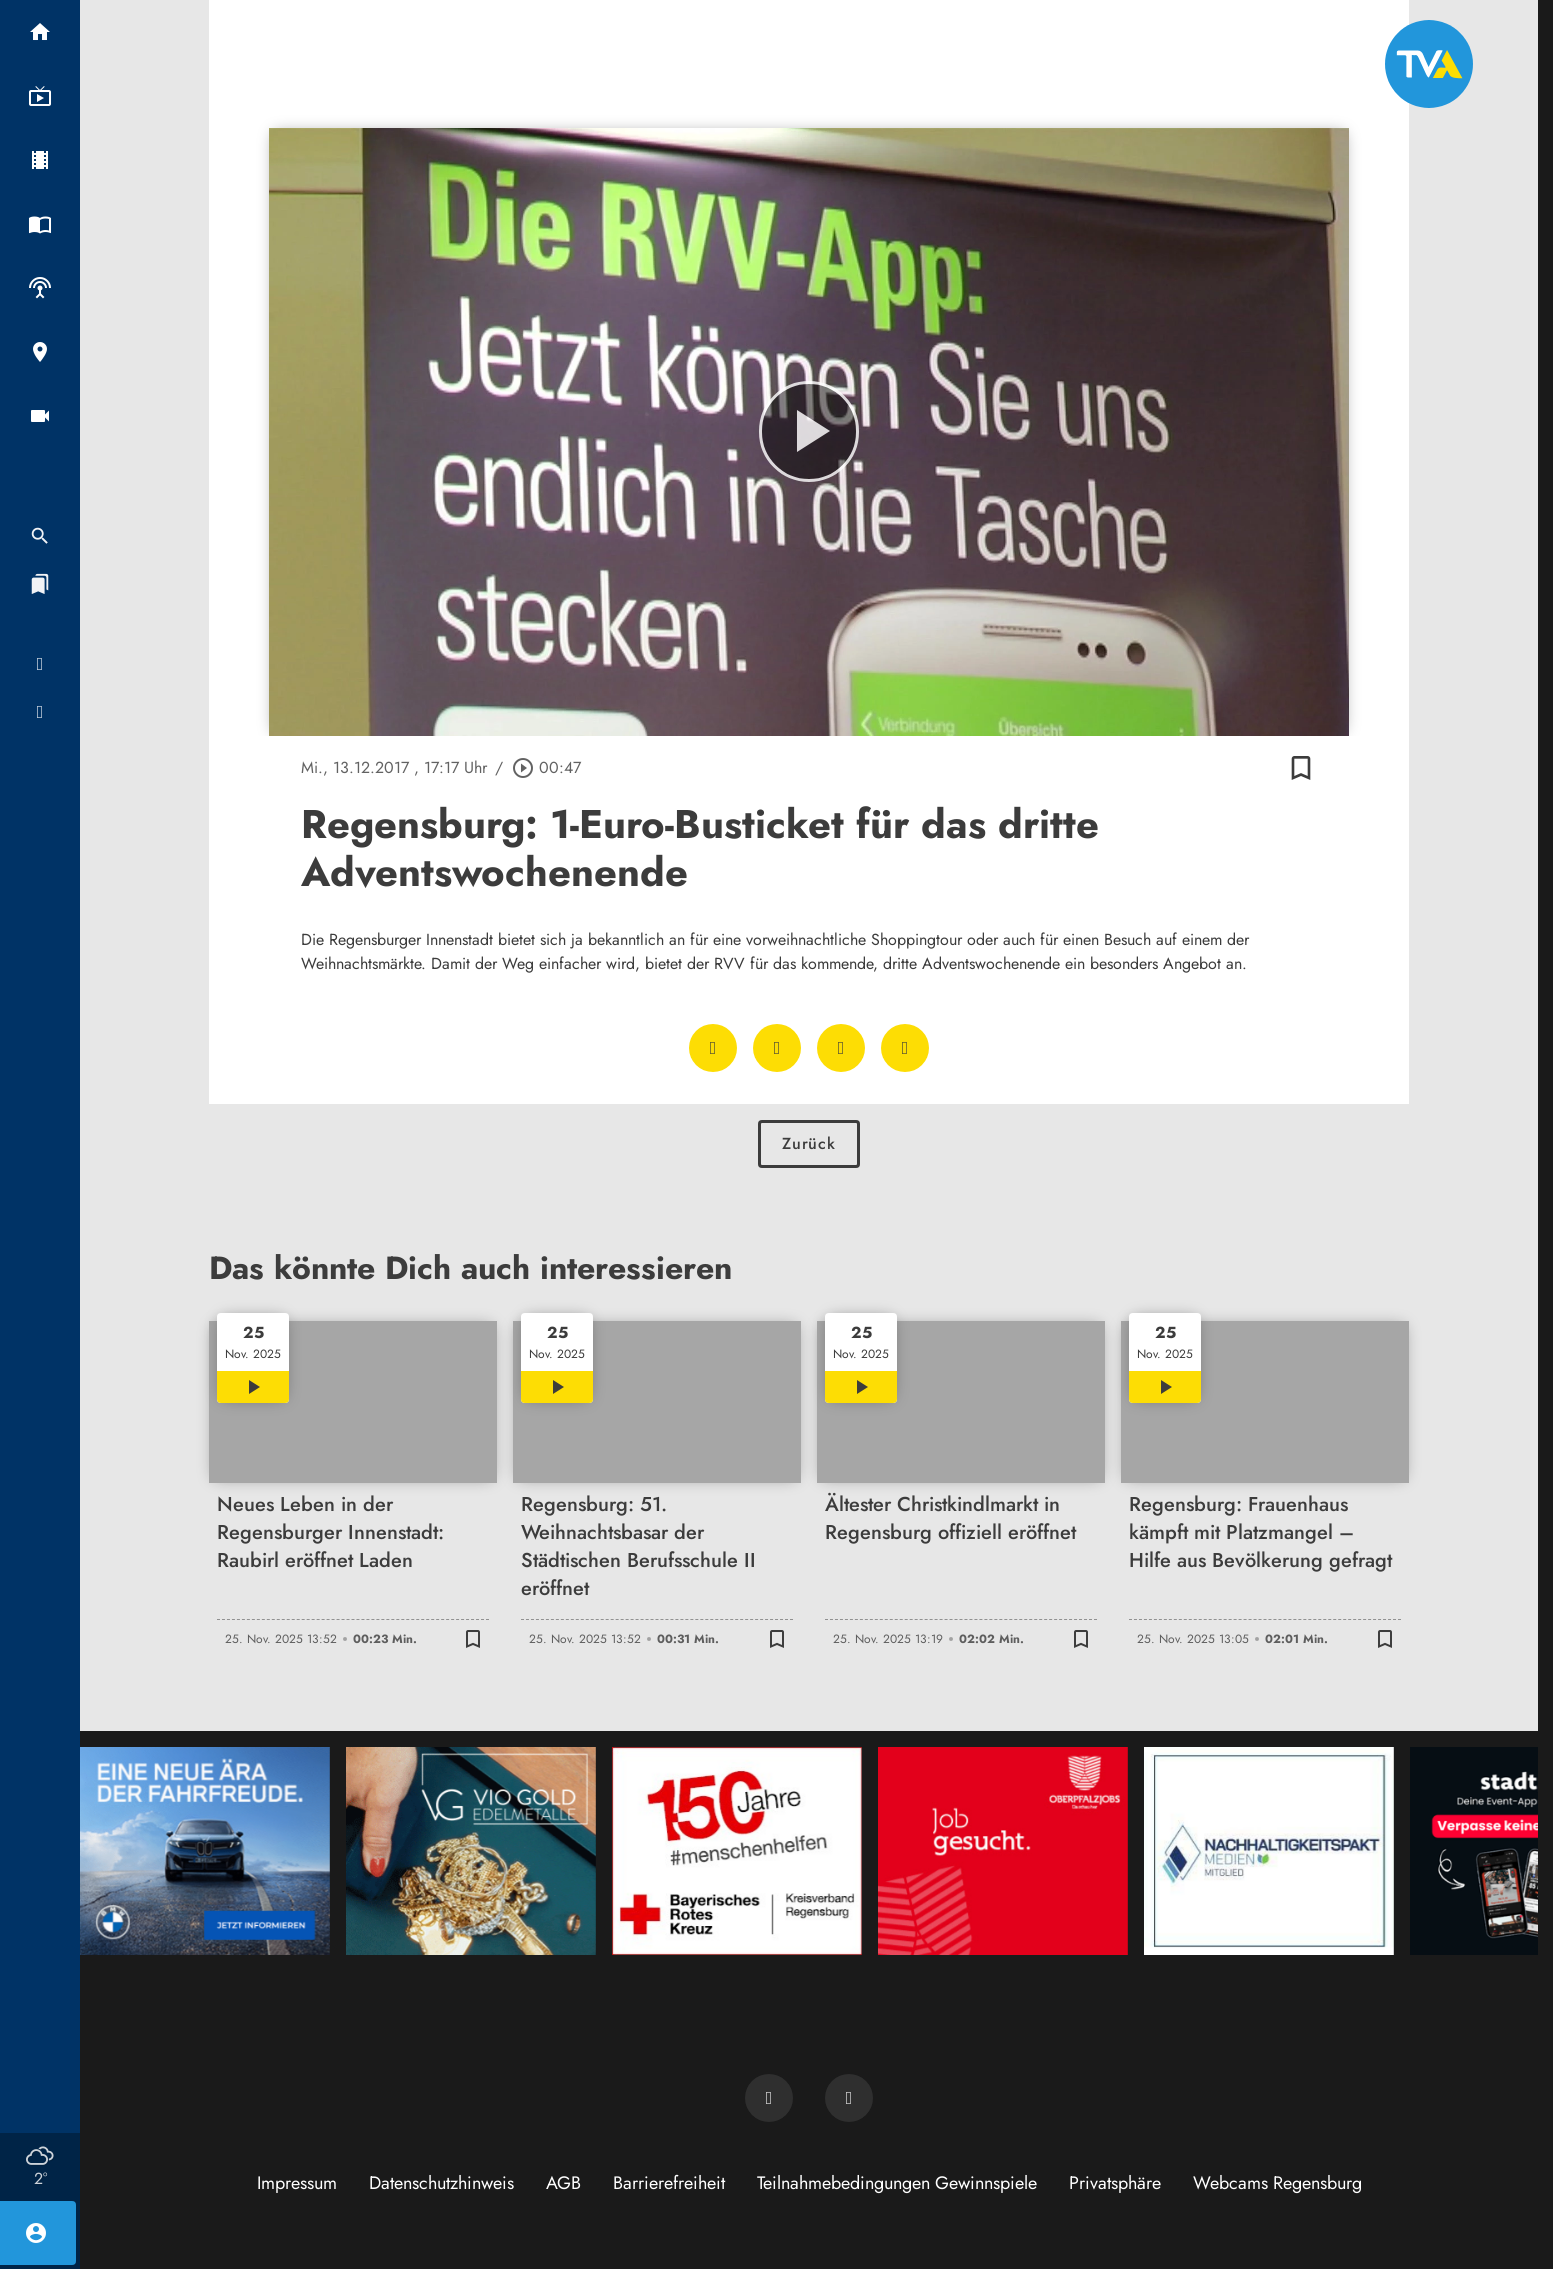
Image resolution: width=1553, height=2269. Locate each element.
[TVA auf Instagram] (849, 2098)
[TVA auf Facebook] (769, 2098)
